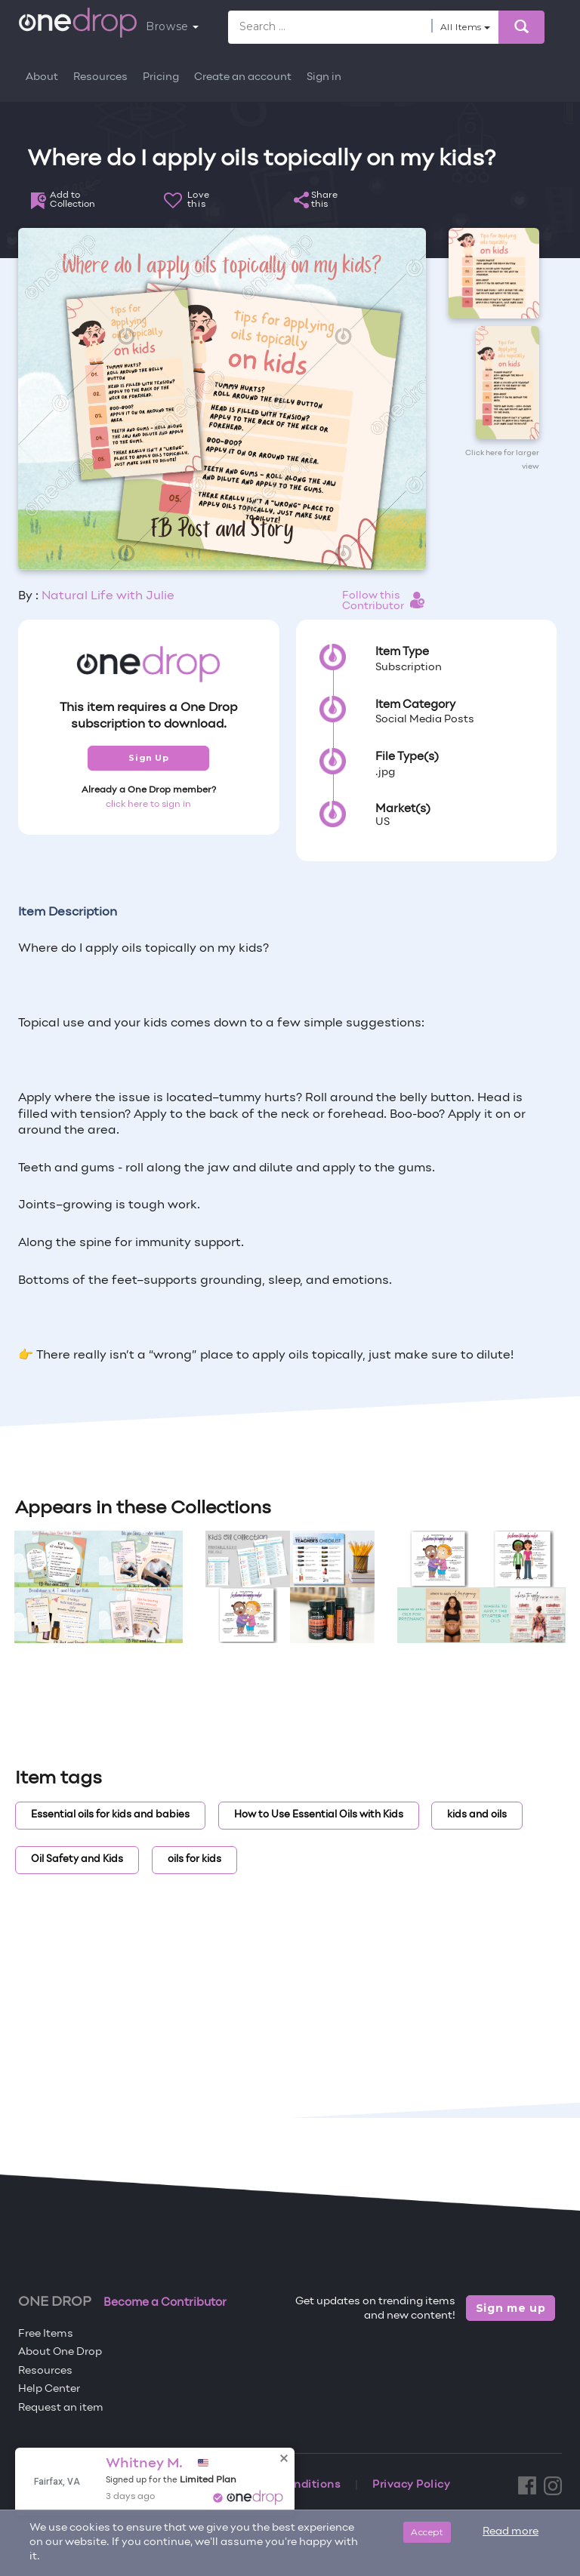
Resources (100, 77)
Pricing (161, 77)
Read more (510, 2532)
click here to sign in (148, 804)
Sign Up (148, 757)
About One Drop (60, 2352)
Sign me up (511, 2308)
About (42, 77)
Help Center (49, 2389)
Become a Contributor (165, 2302)
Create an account (243, 77)
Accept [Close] (427, 2532)
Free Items (45, 2334)
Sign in (324, 77)
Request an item (60, 2408)
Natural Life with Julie (108, 596)
